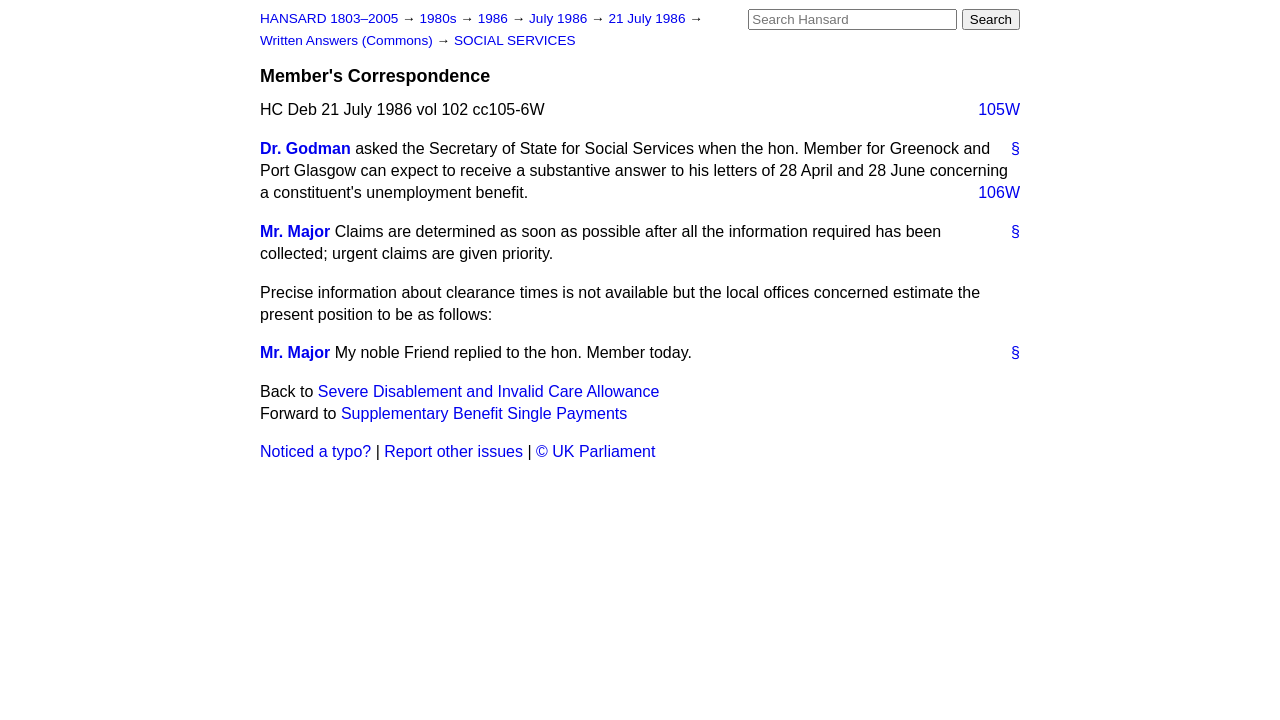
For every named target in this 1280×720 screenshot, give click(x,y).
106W (999, 192)
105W (999, 109)
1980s (439, 18)
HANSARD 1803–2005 (329, 18)
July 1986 (560, 18)
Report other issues (453, 451)
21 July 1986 (648, 18)
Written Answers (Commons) (348, 40)
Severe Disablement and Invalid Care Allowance (489, 391)
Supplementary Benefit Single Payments (484, 413)
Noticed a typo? (315, 451)
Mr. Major (295, 231)
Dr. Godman (305, 148)
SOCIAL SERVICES (515, 40)
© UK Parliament (595, 451)
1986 (495, 18)
